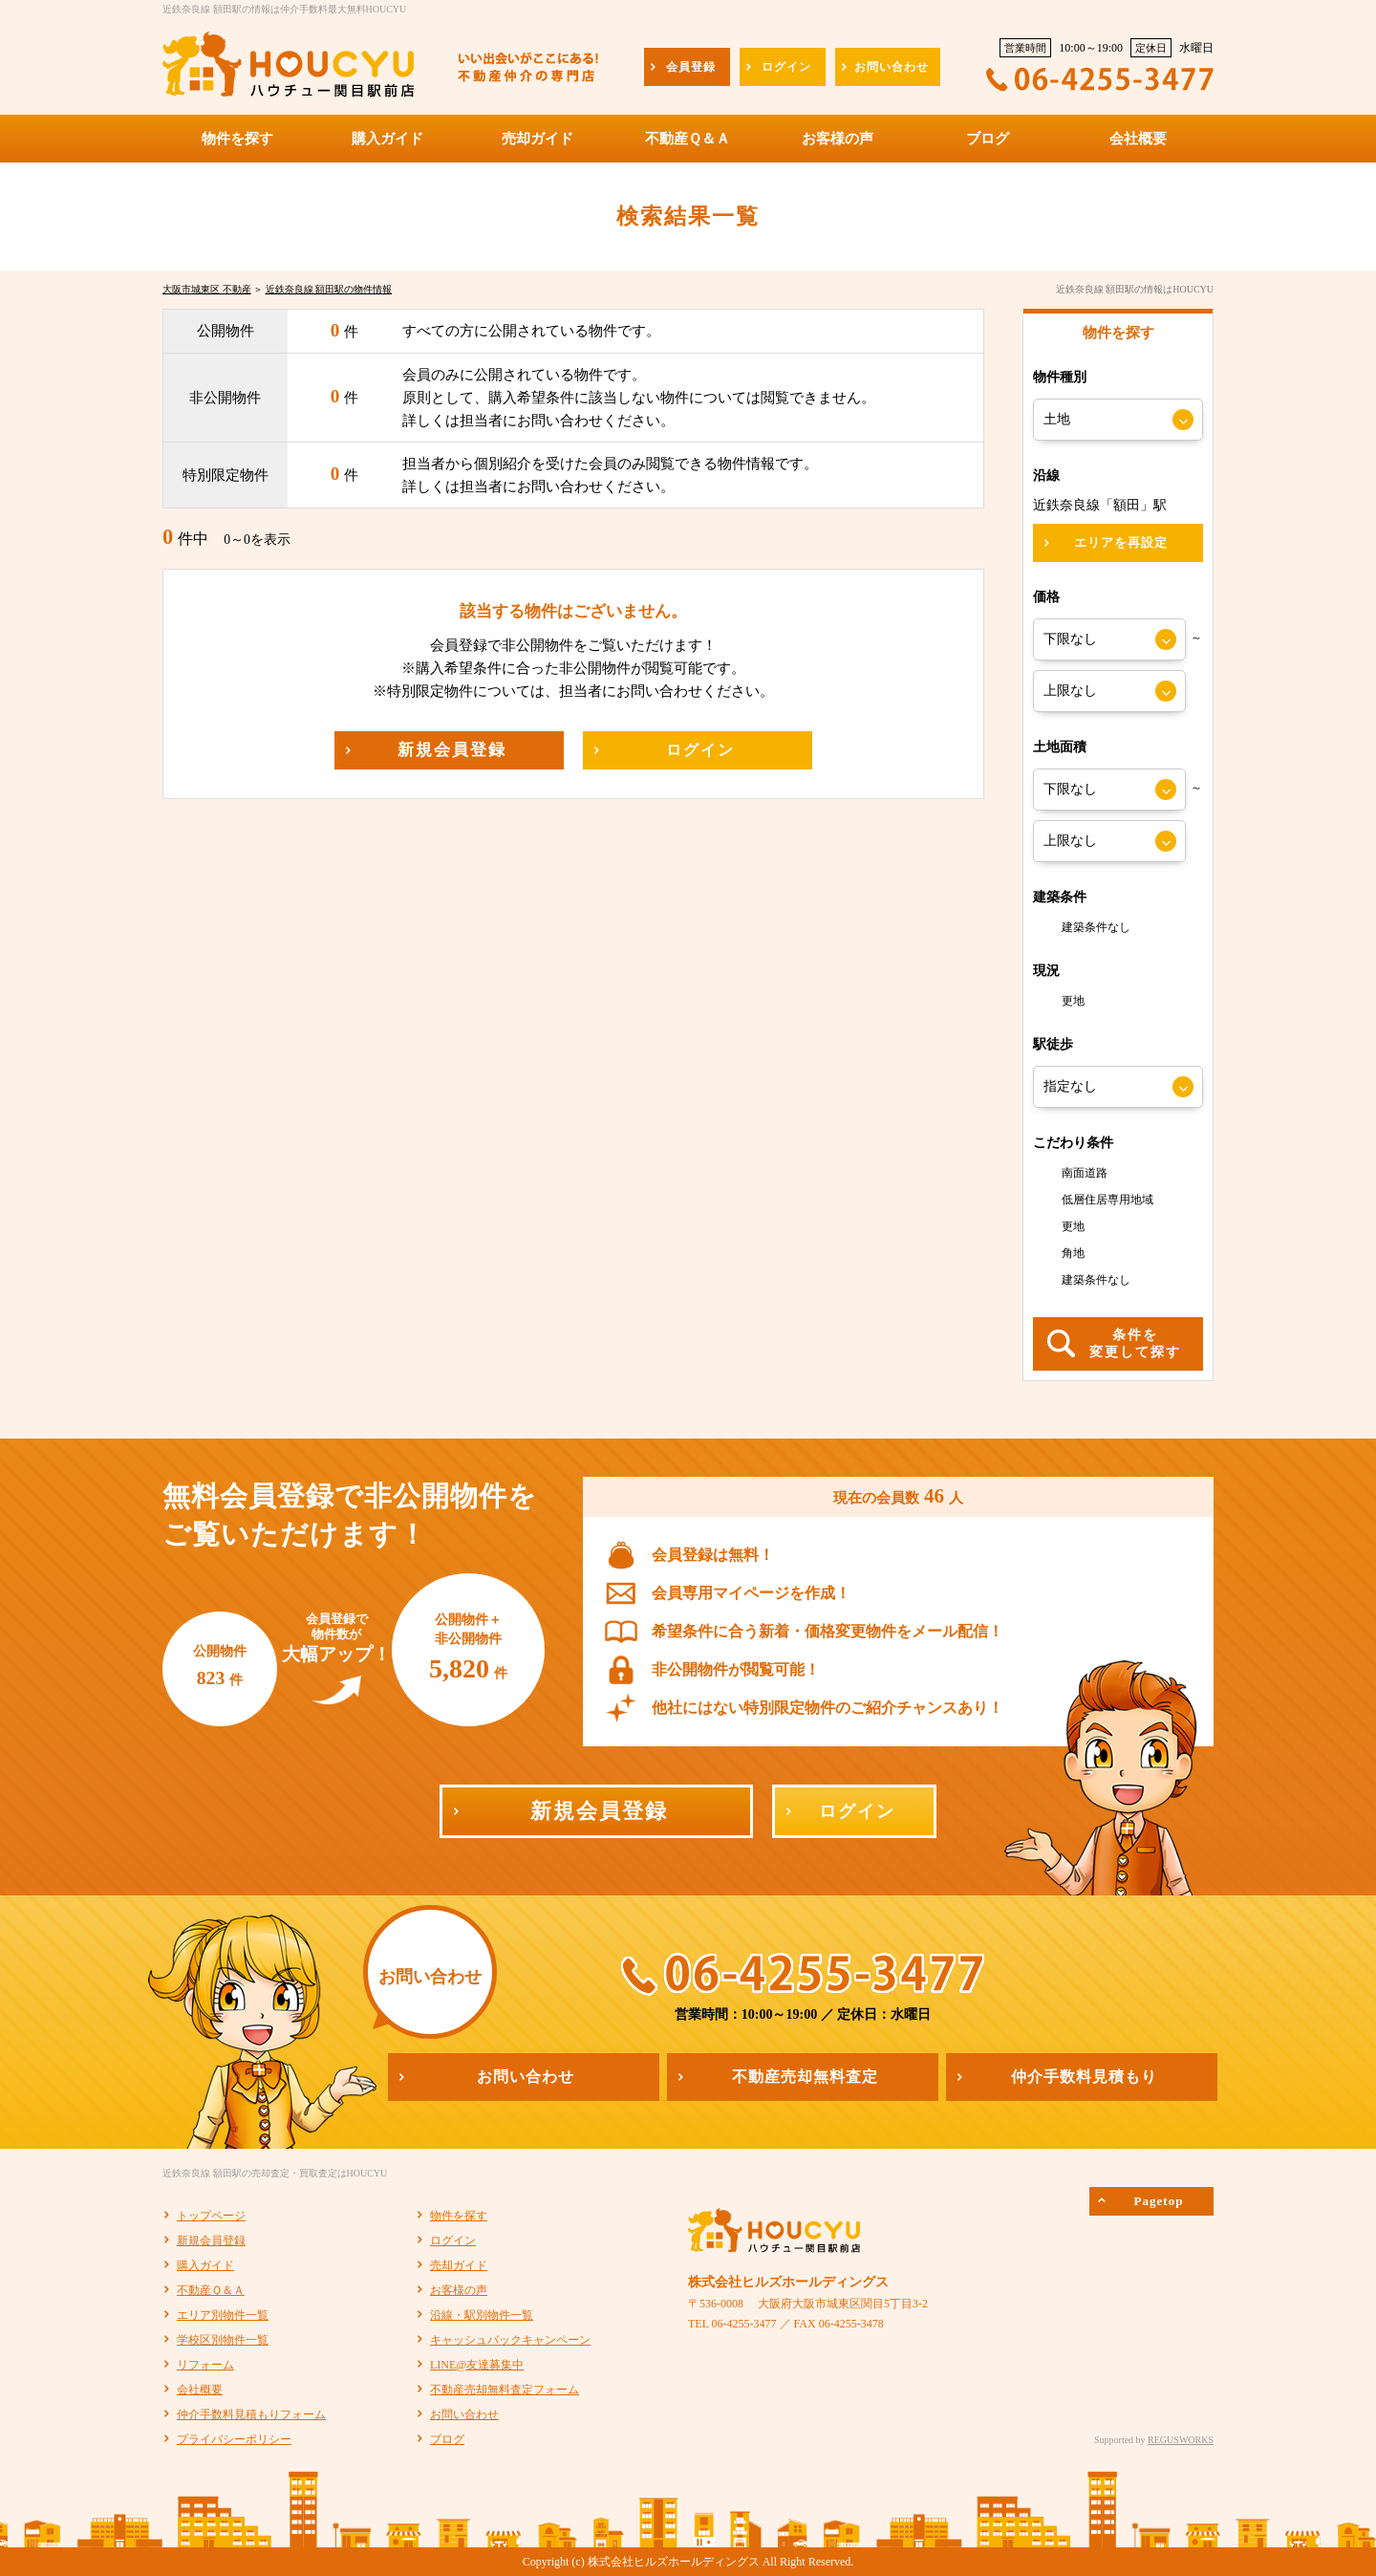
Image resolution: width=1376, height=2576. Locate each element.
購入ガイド (205, 2265)
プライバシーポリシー (234, 2439)
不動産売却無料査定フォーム (504, 2389)
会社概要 (200, 2389)
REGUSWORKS (1181, 2440)
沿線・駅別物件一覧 (481, 2315)
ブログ (447, 2439)
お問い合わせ (464, 2414)
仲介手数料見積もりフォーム (251, 2414)
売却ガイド (458, 2265)
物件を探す (458, 2215)
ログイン (453, 2240)
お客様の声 (458, 2290)
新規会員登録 (211, 2240)
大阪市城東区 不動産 (206, 289)
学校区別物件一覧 (223, 2340)
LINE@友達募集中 (477, 2364)
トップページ (211, 2215)
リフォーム (205, 2364)
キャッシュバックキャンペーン (510, 2340)
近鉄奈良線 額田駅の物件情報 (329, 289)
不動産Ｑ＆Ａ (211, 2290)
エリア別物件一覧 (223, 2315)
